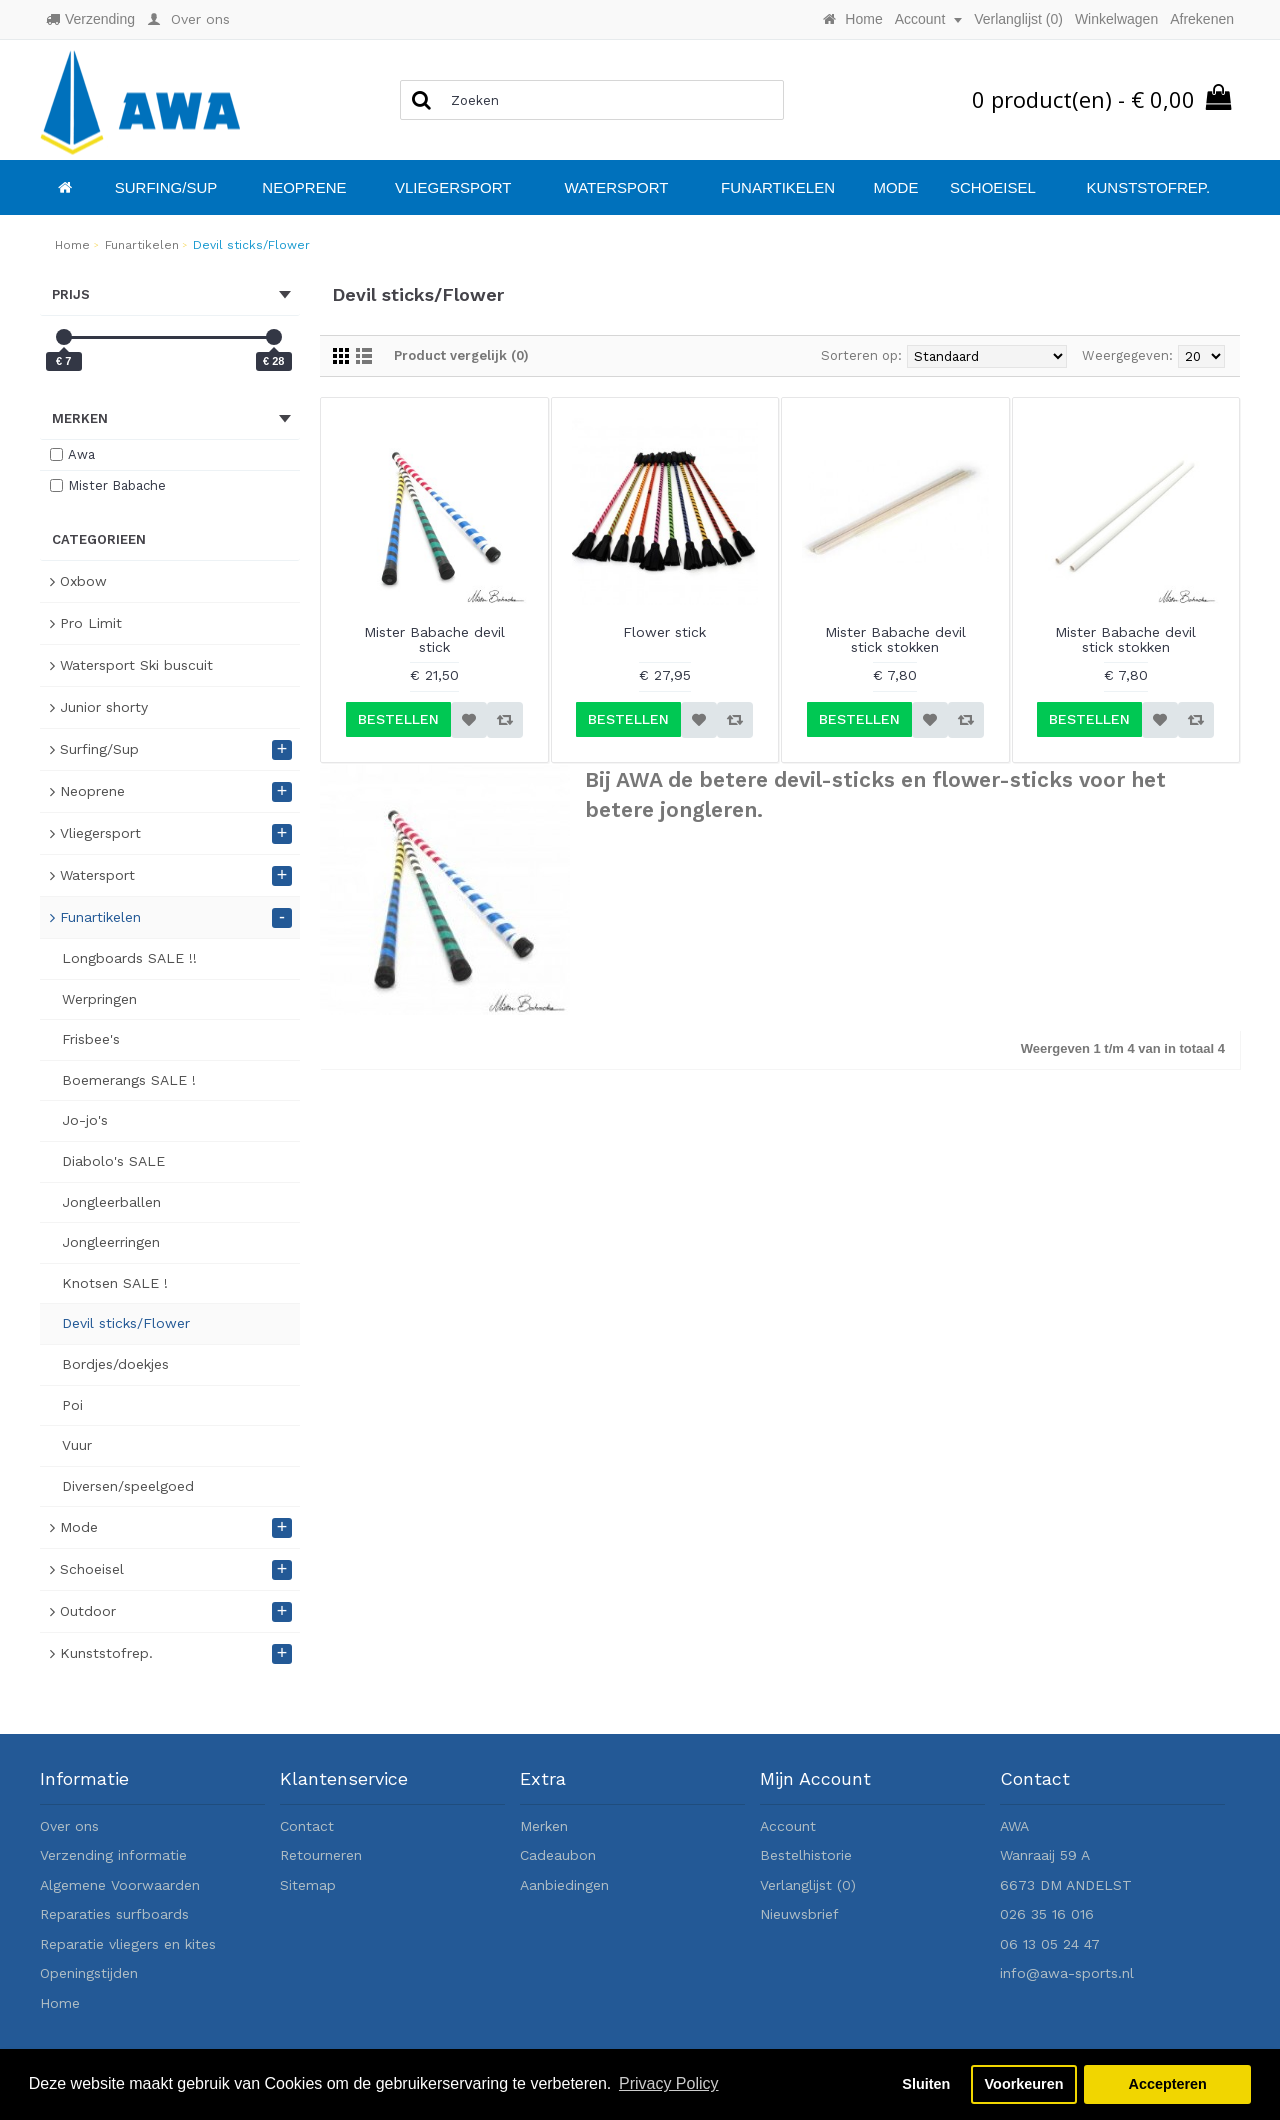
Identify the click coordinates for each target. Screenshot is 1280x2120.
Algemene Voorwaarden (120, 1885)
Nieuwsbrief (799, 1914)
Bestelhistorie (806, 1855)
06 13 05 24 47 (1050, 1944)
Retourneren (321, 1855)
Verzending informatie (113, 1855)
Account (788, 1826)
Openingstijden (89, 1973)
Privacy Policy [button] (669, 2083)
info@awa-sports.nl (1067, 1973)
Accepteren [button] (1167, 2084)
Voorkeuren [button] (1024, 2084)
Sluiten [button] (926, 2084)
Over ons (69, 1826)
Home (60, 2003)
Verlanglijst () (808, 1885)
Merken (544, 1826)
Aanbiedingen (564, 1885)
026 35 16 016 (1047, 1914)
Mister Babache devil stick (434, 639)
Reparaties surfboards (114, 1914)
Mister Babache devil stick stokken (895, 639)
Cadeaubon (558, 1855)
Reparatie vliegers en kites (128, 1944)
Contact (307, 1826)
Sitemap (308, 1885)
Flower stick (664, 632)
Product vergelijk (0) (461, 355)
